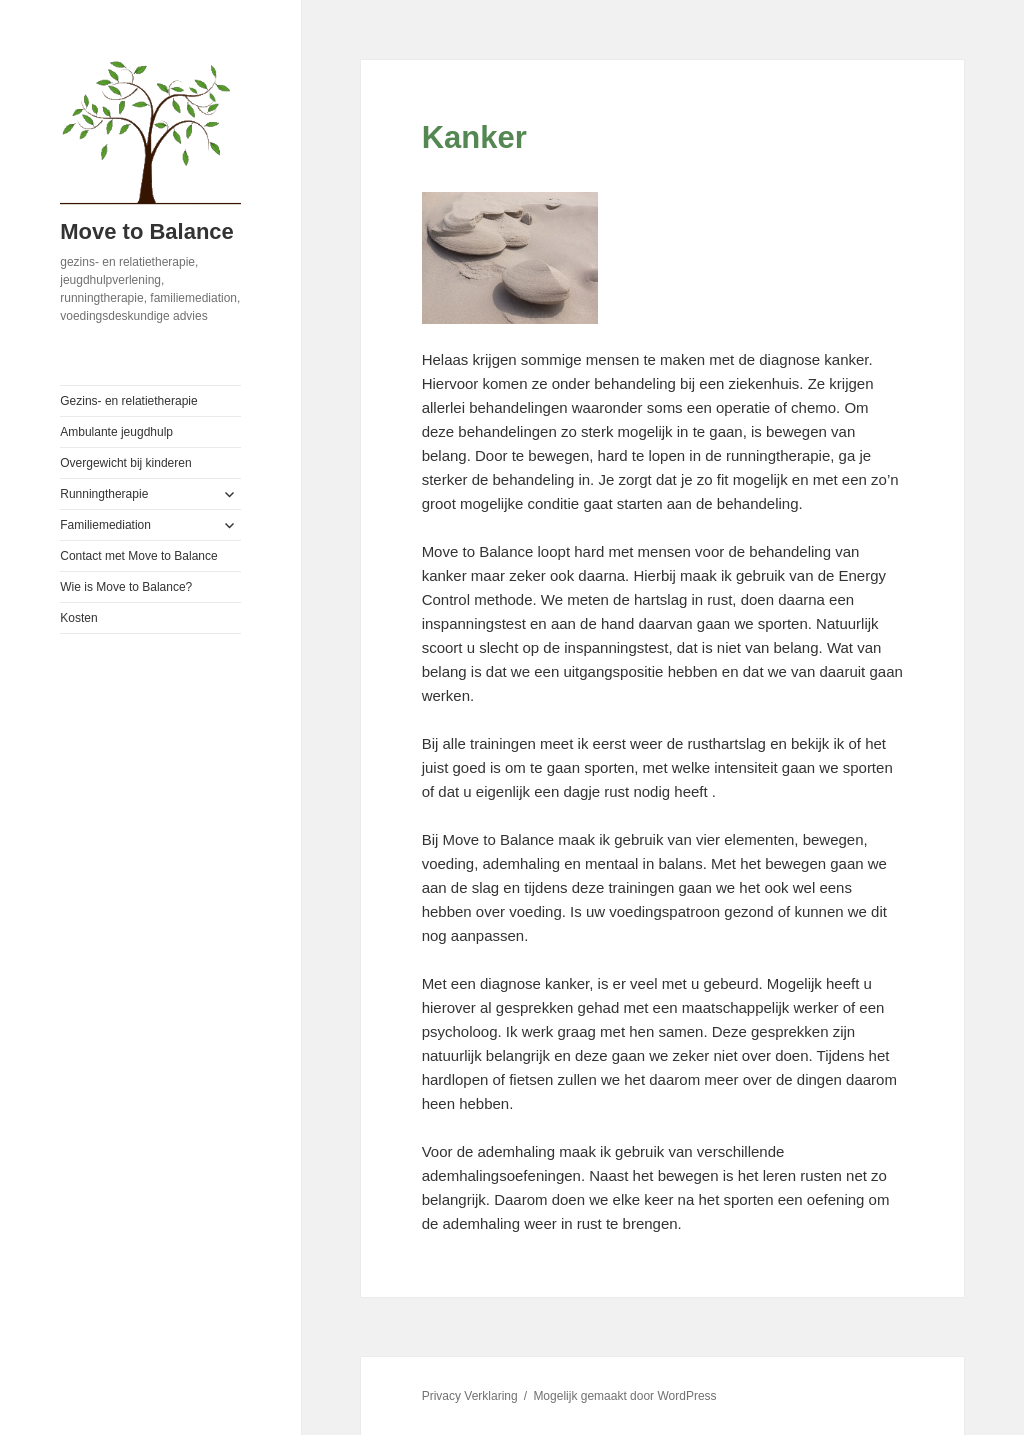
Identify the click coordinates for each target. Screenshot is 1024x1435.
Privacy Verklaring (470, 1396)
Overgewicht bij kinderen (125, 463)
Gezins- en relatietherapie (128, 401)
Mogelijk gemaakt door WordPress (624, 1396)
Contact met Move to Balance (138, 556)
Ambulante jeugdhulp (116, 432)
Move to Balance (147, 231)
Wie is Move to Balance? (126, 587)
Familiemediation (105, 525)
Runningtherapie (104, 494)
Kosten (78, 618)
